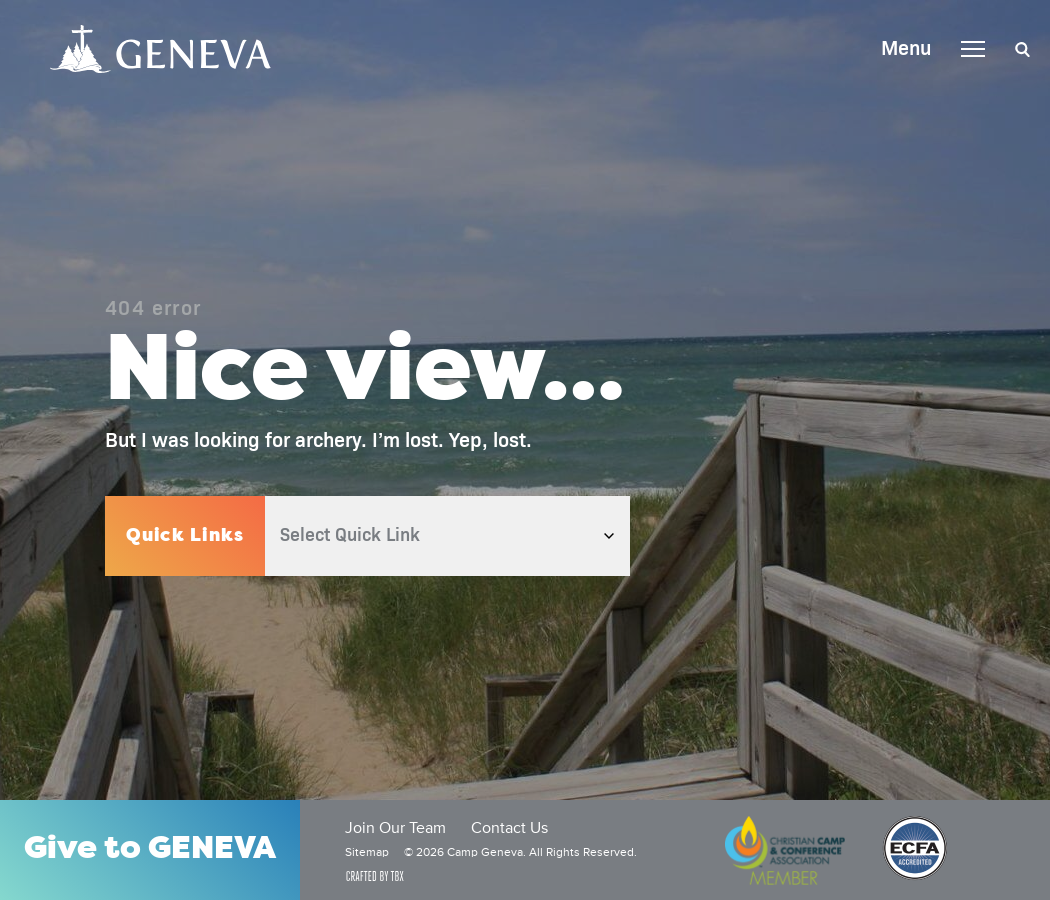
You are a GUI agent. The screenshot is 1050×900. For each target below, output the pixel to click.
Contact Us (509, 829)
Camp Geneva (160, 49)
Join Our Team (395, 829)
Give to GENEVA (150, 850)
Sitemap (367, 853)
